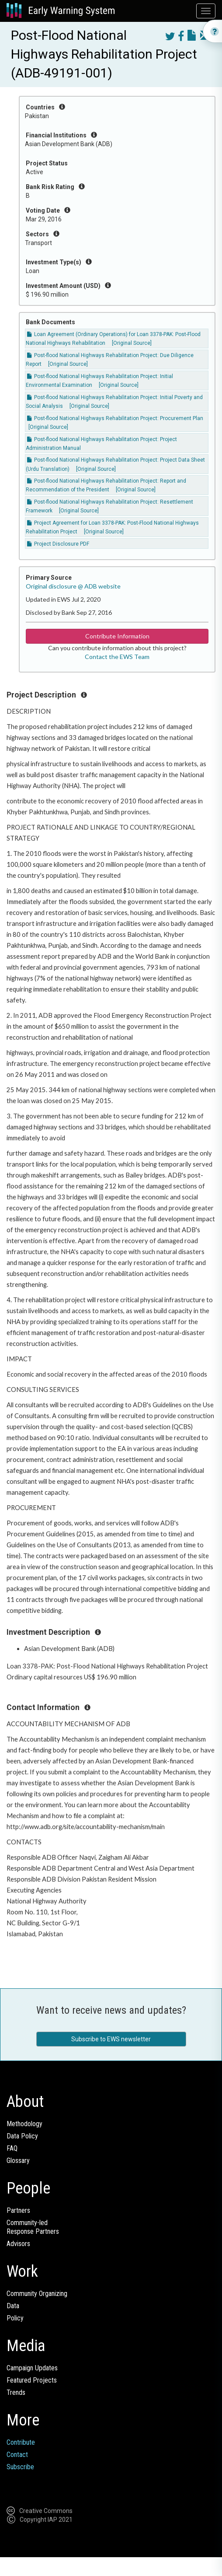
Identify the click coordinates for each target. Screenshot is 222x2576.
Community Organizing (37, 2293)
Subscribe (20, 2467)
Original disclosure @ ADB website (73, 586)
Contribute (21, 2442)
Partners (18, 2210)
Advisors (18, 2244)
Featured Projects (32, 2380)
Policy (15, 2318)
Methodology (24, 2124)
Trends (16, 2392)
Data (13, 2306)
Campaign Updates (32, 2368)
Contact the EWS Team (117, 656)
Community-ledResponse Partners (33, 2227)
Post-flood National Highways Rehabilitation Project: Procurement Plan (115, 418)
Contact (17, 2454)
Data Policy (22, 2136)
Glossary (18, 2160)
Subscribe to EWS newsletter (111, 2039)
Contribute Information (117, 636)
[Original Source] (132, 343)
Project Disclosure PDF (58, 544)
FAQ (12, 2148)
